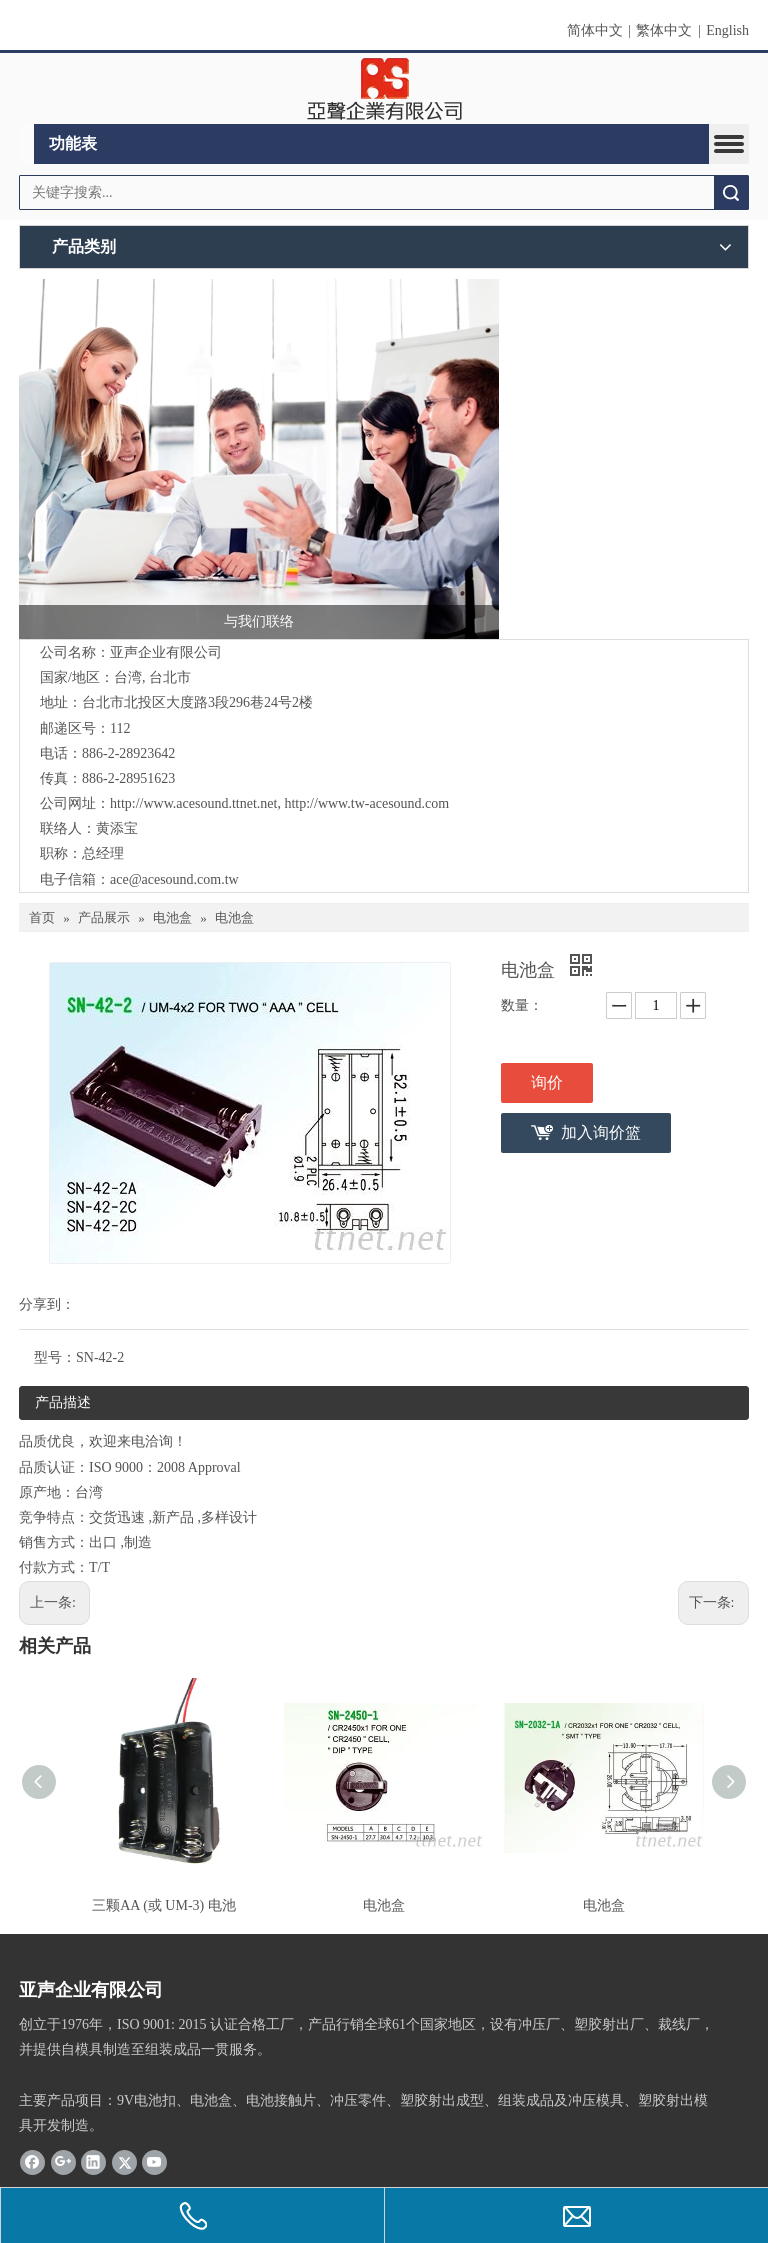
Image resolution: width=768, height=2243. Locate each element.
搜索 (731, 192)
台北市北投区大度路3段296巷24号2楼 (197, 702)
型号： (55, 1357)
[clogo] (384, 89)
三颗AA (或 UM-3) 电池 (164, 1905)
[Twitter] (124, 2162)
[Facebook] (32, 2162)
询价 (547, 1082)
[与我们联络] (259, 459)
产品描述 (63, 1402)
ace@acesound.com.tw (174, 879)
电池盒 (384, 1905)
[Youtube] (154, 2162)
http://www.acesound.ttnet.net (193, 803)
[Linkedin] (93, 2162)
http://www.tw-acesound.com (366, 803)
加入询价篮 (601, 1132)
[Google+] (63, 2162)
